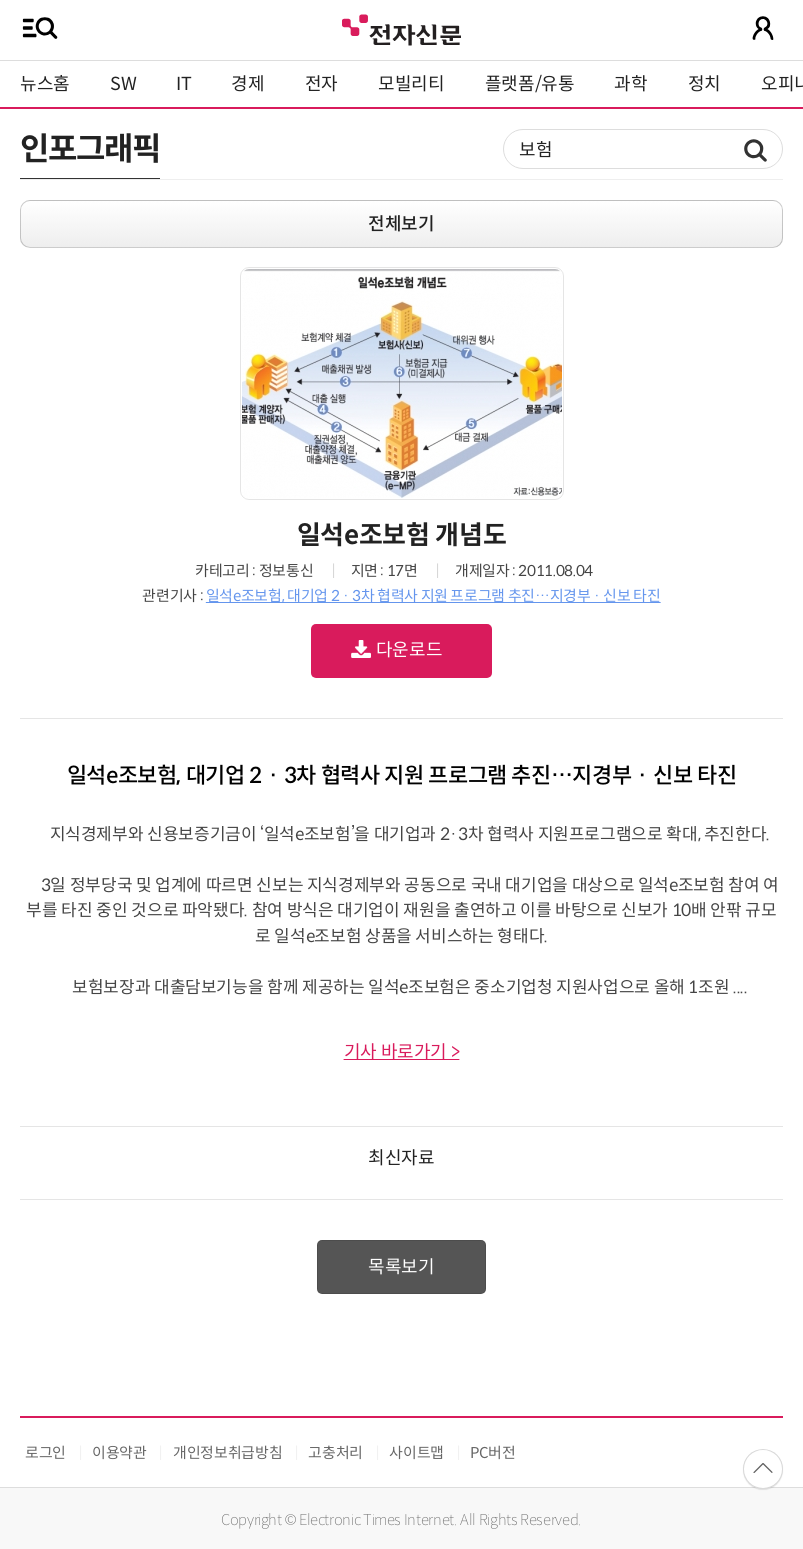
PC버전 (493, 1452)
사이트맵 (416, 1452)
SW (123, 84)
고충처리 (335, 1452)
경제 (247, 84)
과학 (630, 84)
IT (183, 84)
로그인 (45, 1452)
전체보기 (401, 224)
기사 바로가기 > (402, 1052)
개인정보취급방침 (227, 1452)
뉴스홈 (45, 84)
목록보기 (401, 1267)
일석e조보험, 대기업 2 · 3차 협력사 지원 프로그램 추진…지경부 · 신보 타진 (433, 595)
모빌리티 (411, 84)
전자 (321, 84)
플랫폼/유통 (530, 84)
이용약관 (119, 1452)
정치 (704, 84)
